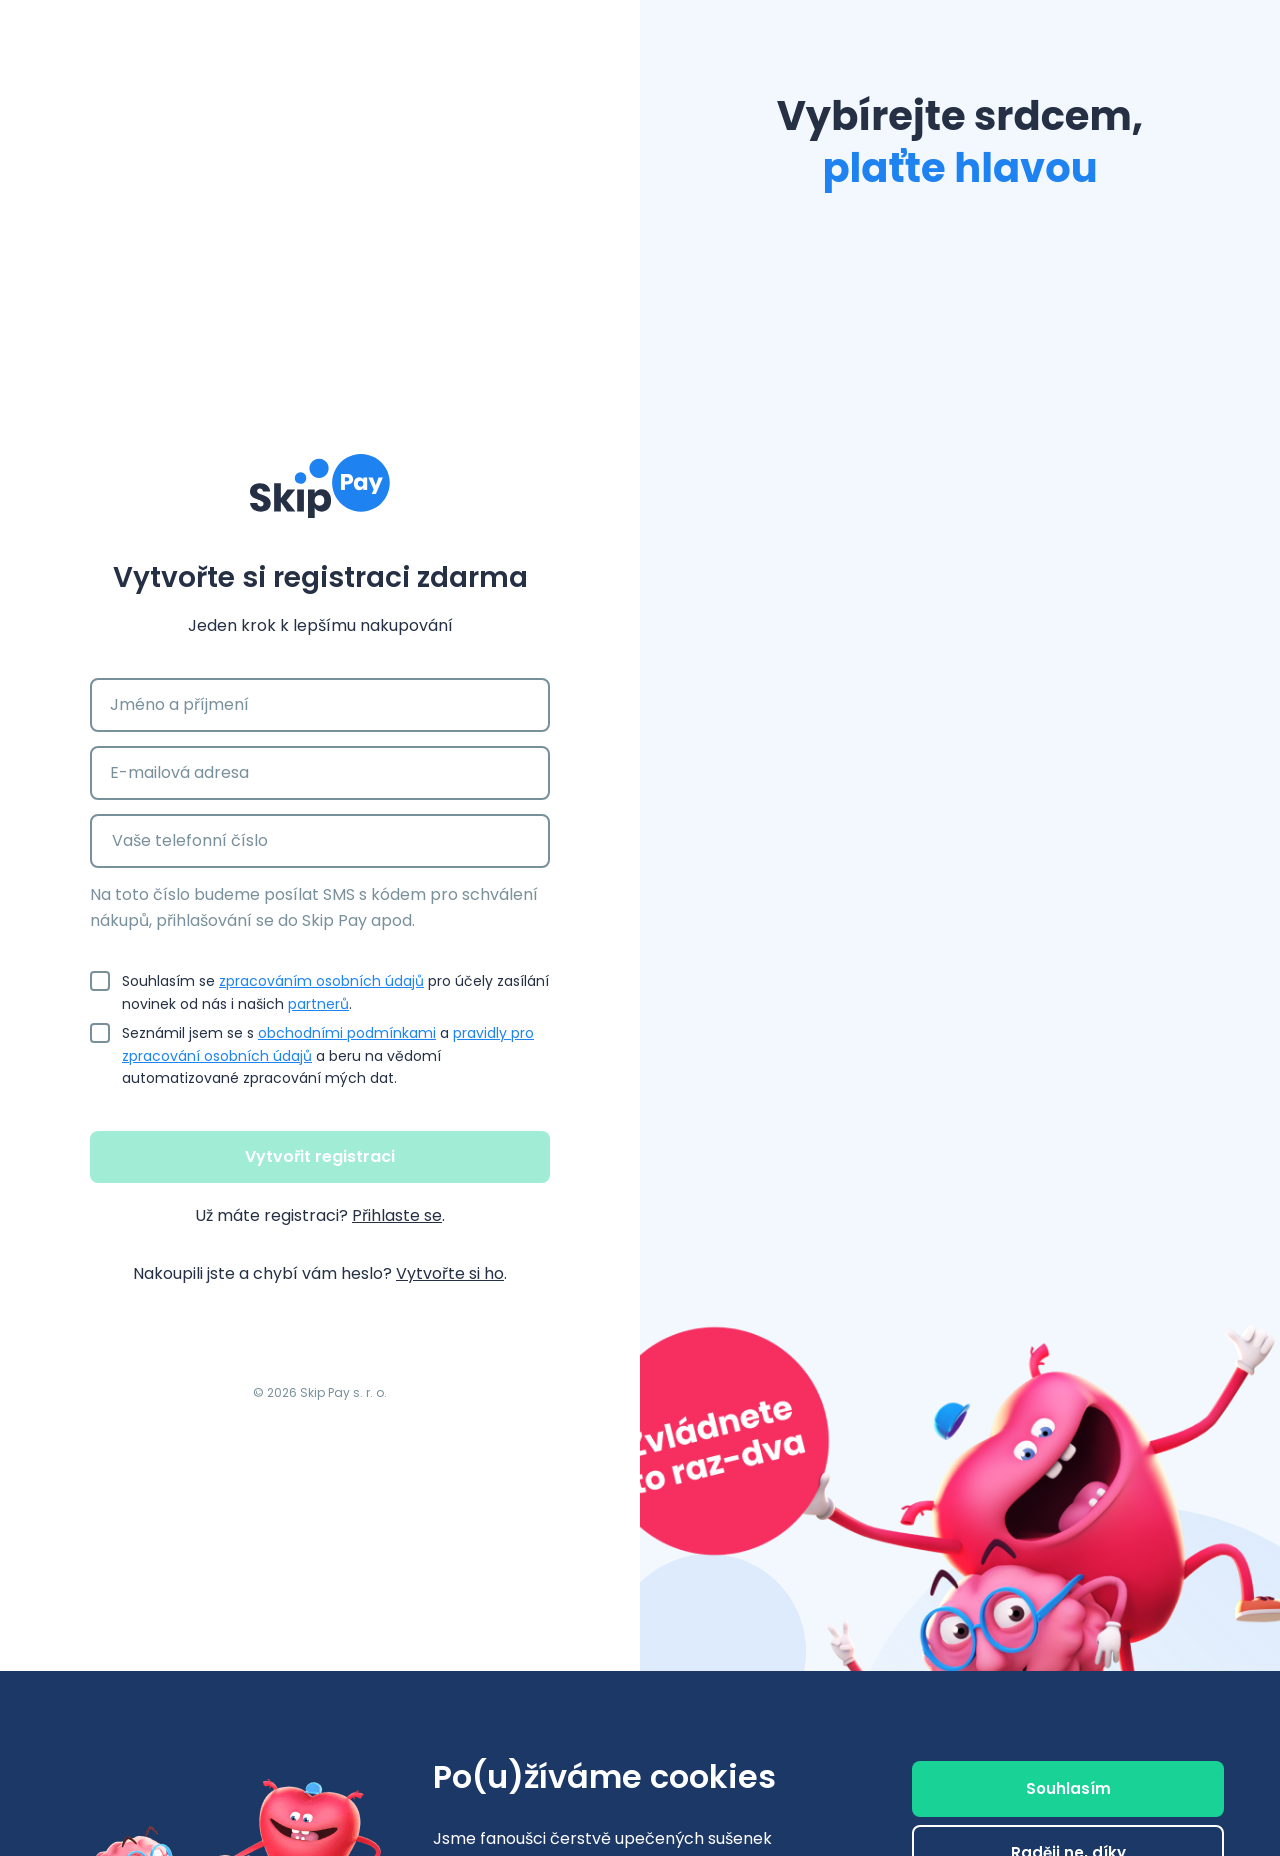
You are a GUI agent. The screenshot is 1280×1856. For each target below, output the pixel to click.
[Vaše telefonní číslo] (345, 841)
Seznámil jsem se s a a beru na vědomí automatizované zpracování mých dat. (336, 1054)
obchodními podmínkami (347, 1033)
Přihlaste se (397, 1215)
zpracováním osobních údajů (321, 981)
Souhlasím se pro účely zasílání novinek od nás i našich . (336, 991)
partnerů (318, 1004)
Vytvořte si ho (450, 1273)
